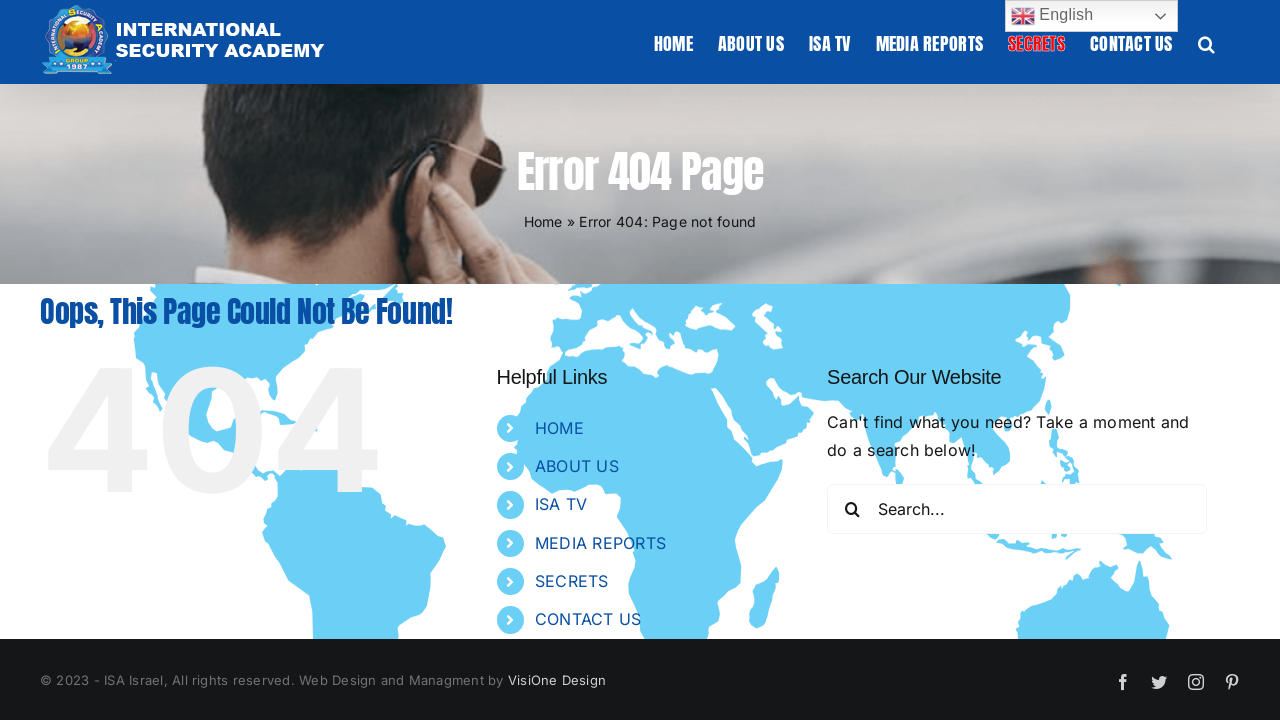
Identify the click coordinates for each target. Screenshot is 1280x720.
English (1052, 16)
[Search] (852, 509)
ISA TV (561, 504)
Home (543, 221)
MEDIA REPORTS (600, 543)
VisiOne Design (557, 680)
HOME (559, 428)
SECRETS (572, 581)
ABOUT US (577, 466)
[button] (1231, 42)
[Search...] (1017, 509)
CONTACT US (588, 619)
